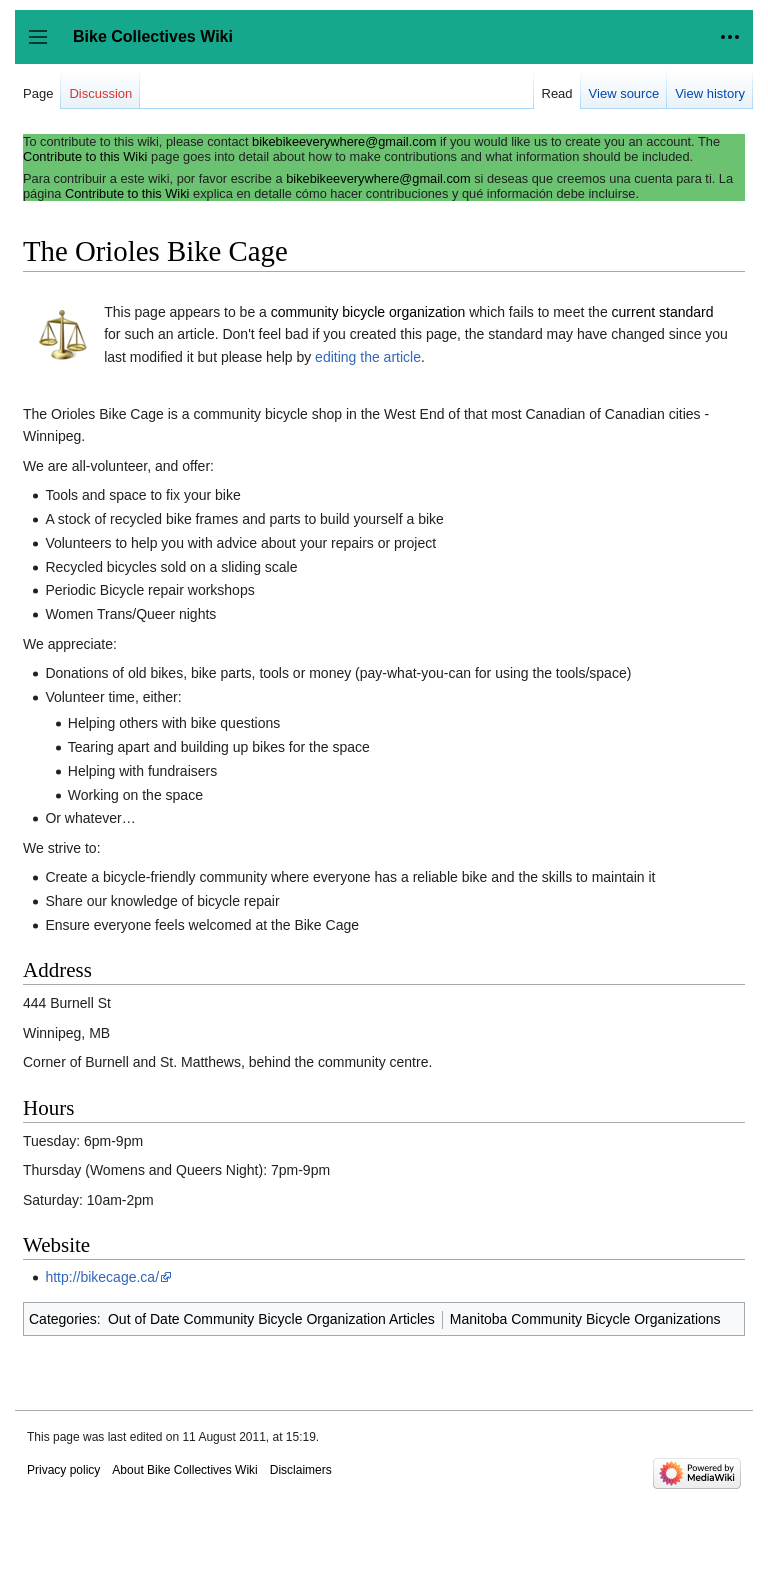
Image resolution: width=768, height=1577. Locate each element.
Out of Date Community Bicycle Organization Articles (271, 1319)
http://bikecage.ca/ (102, 1277)
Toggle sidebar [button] (44, 46)
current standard (663, 312)
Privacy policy (63, 1470)
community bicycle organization (368, 312)
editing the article (368, 357)
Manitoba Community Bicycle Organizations (585, 1319)
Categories (63, 1319)
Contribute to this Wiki (85, 156)
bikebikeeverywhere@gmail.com (344, 141)
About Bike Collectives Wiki (184, 1470)
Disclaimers (301, 1470)
